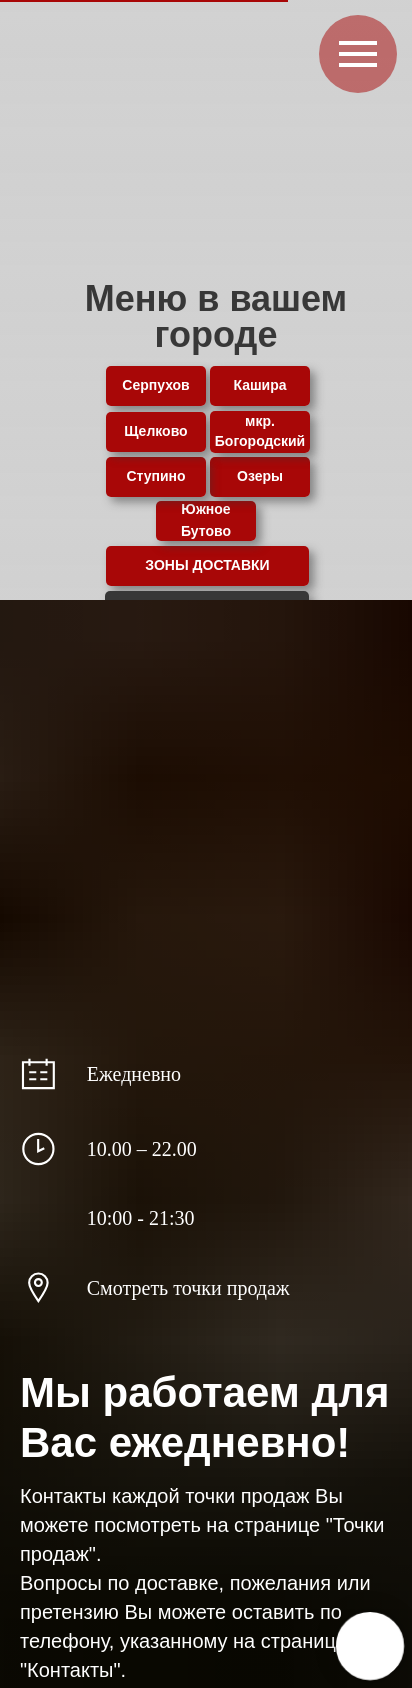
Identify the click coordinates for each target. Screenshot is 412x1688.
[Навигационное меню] (358, 54)
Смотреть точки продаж (188, 1288)
